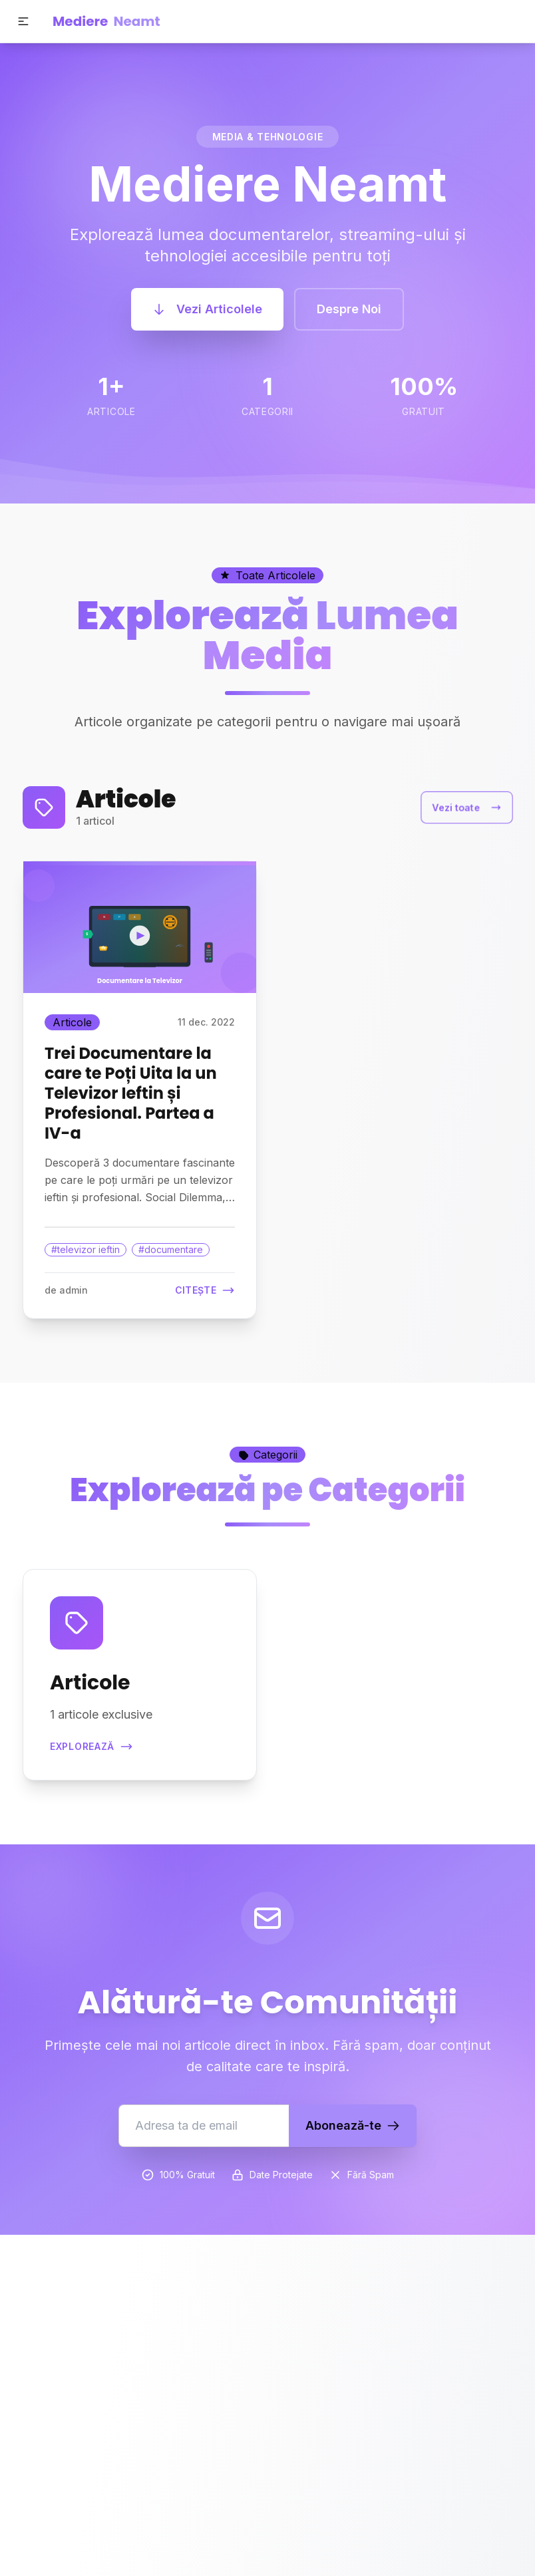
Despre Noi (349, 309)
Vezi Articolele (207, 309)
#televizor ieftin (85, 1249)
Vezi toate (467, 807)
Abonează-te (352, 2125)
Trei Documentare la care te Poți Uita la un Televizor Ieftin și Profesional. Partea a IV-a (131, 1093)
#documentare (170, 1249)
